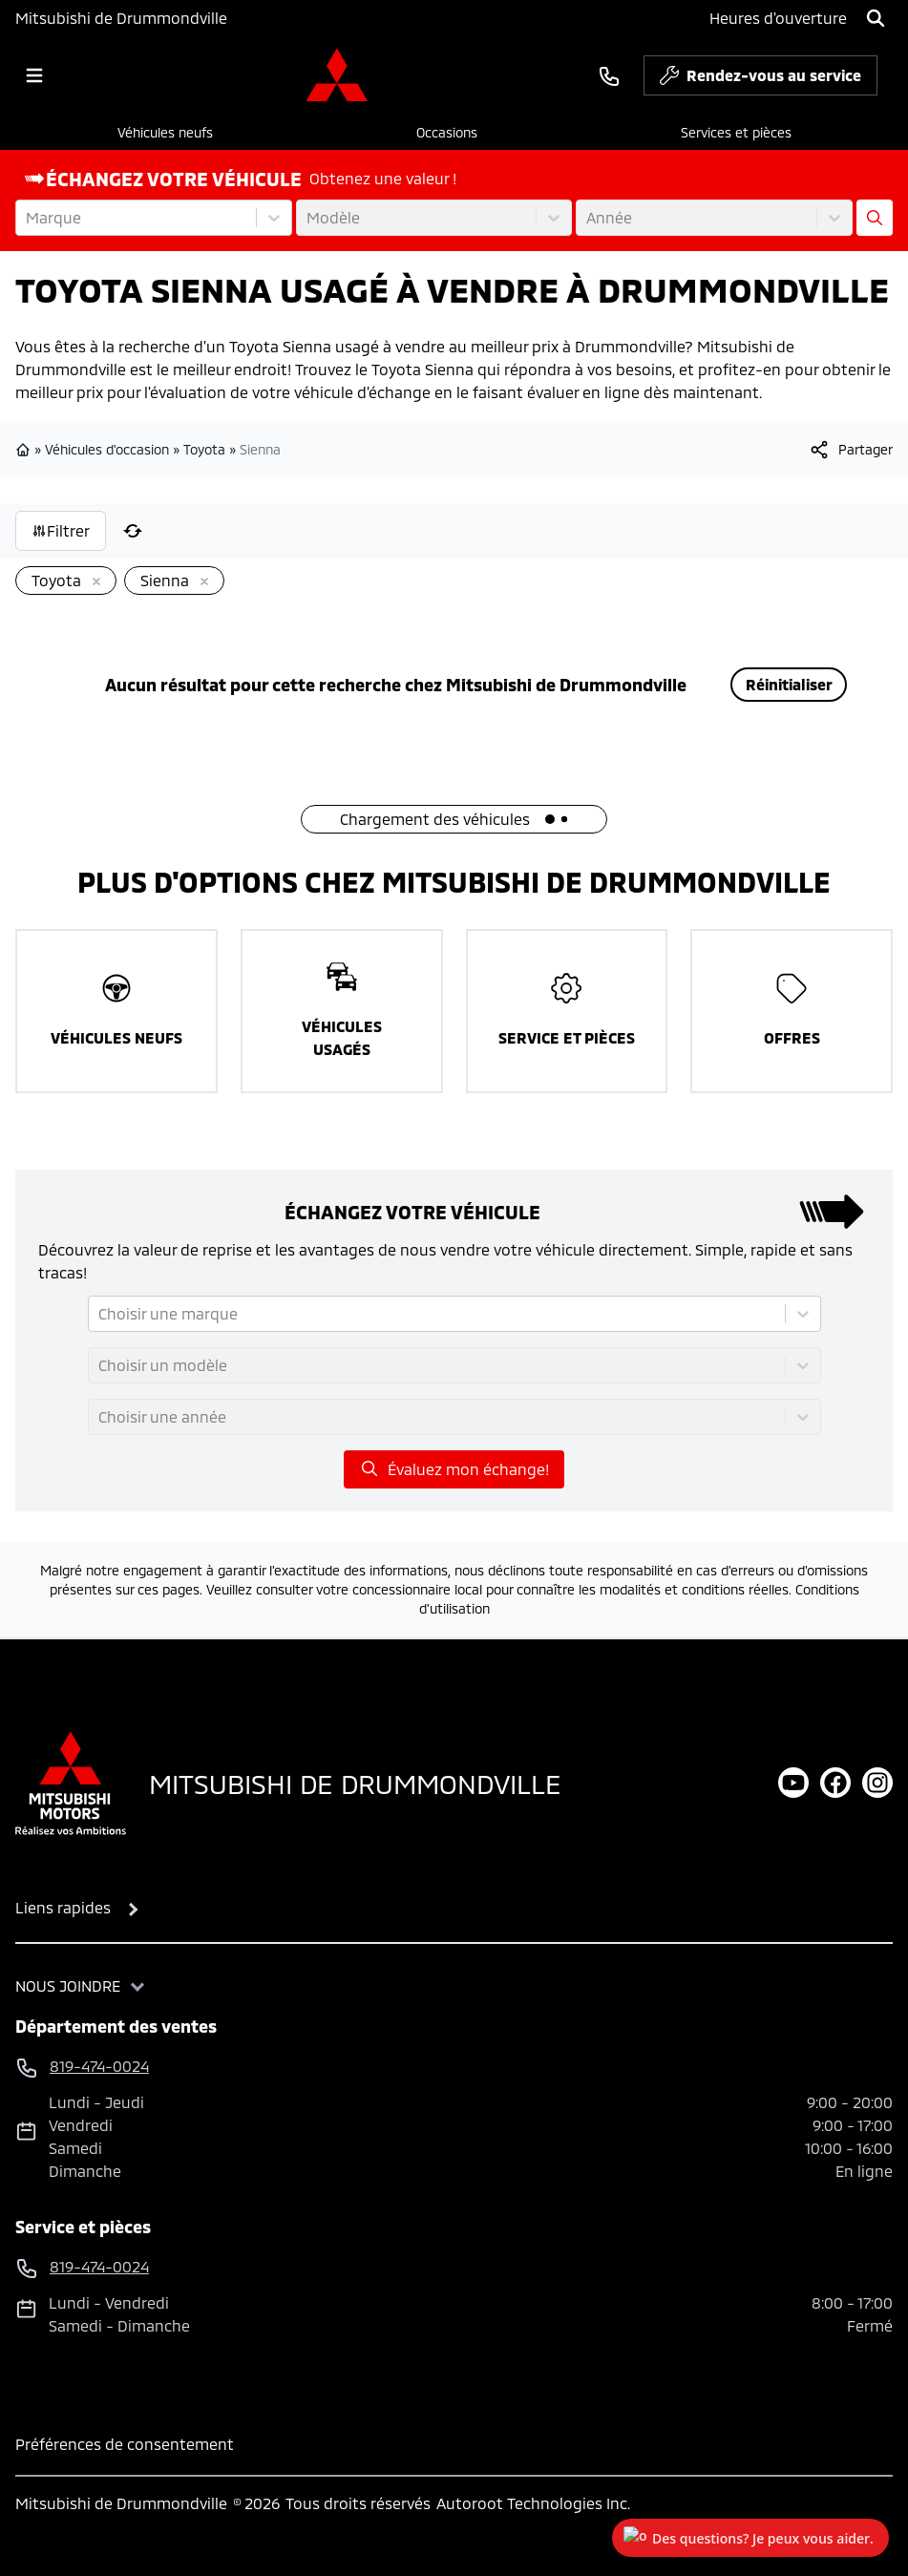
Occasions (446, 132)
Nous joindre (67, 1985)
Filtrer (61, 530)
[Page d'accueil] (70, 1783)
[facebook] (835, 1782)
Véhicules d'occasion (107, 449)
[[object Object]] (850, 449)
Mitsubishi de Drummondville (121, 18)
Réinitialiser (789, 684)
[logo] (337, 75)
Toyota (204, 449)
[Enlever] (92, 582)
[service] (885, 75)
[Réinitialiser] (132, 531)
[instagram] (877, 1782)
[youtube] (793, 1782)
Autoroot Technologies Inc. (533, 2503)
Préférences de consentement (124, 2444)
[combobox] (28, 217)
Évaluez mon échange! (454, 1468)
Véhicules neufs (165, 132)
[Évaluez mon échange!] (874, 218)
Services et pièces (736, 132)
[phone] (609, 75)
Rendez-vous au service (760, 80)
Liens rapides (63, 1907)
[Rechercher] (875, 18)
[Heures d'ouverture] (778, 18)
